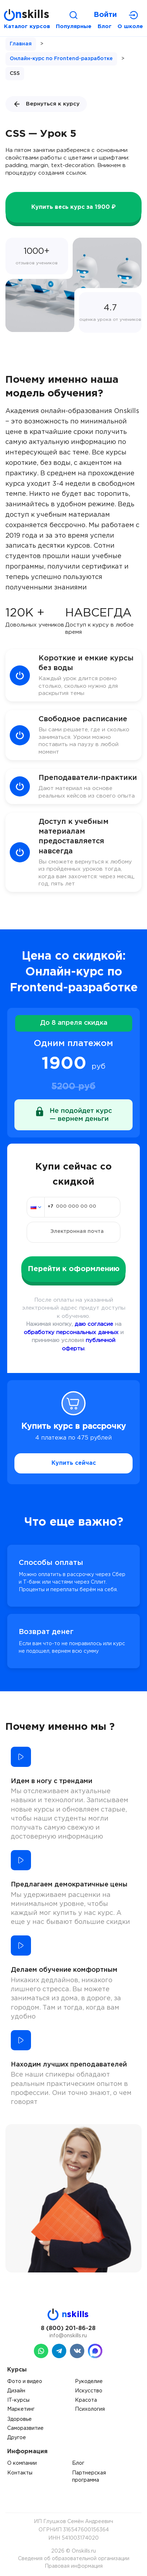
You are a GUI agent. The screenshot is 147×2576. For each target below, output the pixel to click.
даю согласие (94, 1324)
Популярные (74, 26)
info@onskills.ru (68, 2336)
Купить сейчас (74, 1463)
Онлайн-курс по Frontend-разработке (61, 59)
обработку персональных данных (71, 1332)
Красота (86, 2400)
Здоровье (19, 2419)
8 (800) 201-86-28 (68, 2328)
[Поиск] (73, 15)
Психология (90, 2409)
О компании (22, 2463)
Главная (21, 44)
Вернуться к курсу (46, 104)
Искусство (88, 2391)
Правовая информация (74, 2566)
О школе (130, 26)
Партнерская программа (89, 2476)
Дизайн (16, 2391)
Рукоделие (89, 2381)
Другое (16, 2438)
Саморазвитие (25, 2428)
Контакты (19, 2473)
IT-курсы (18, 2400)
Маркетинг (21, 2409)
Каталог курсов (27, 26)
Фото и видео (24, 2381)
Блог (105, 26)
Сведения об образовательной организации (73, 2559)
